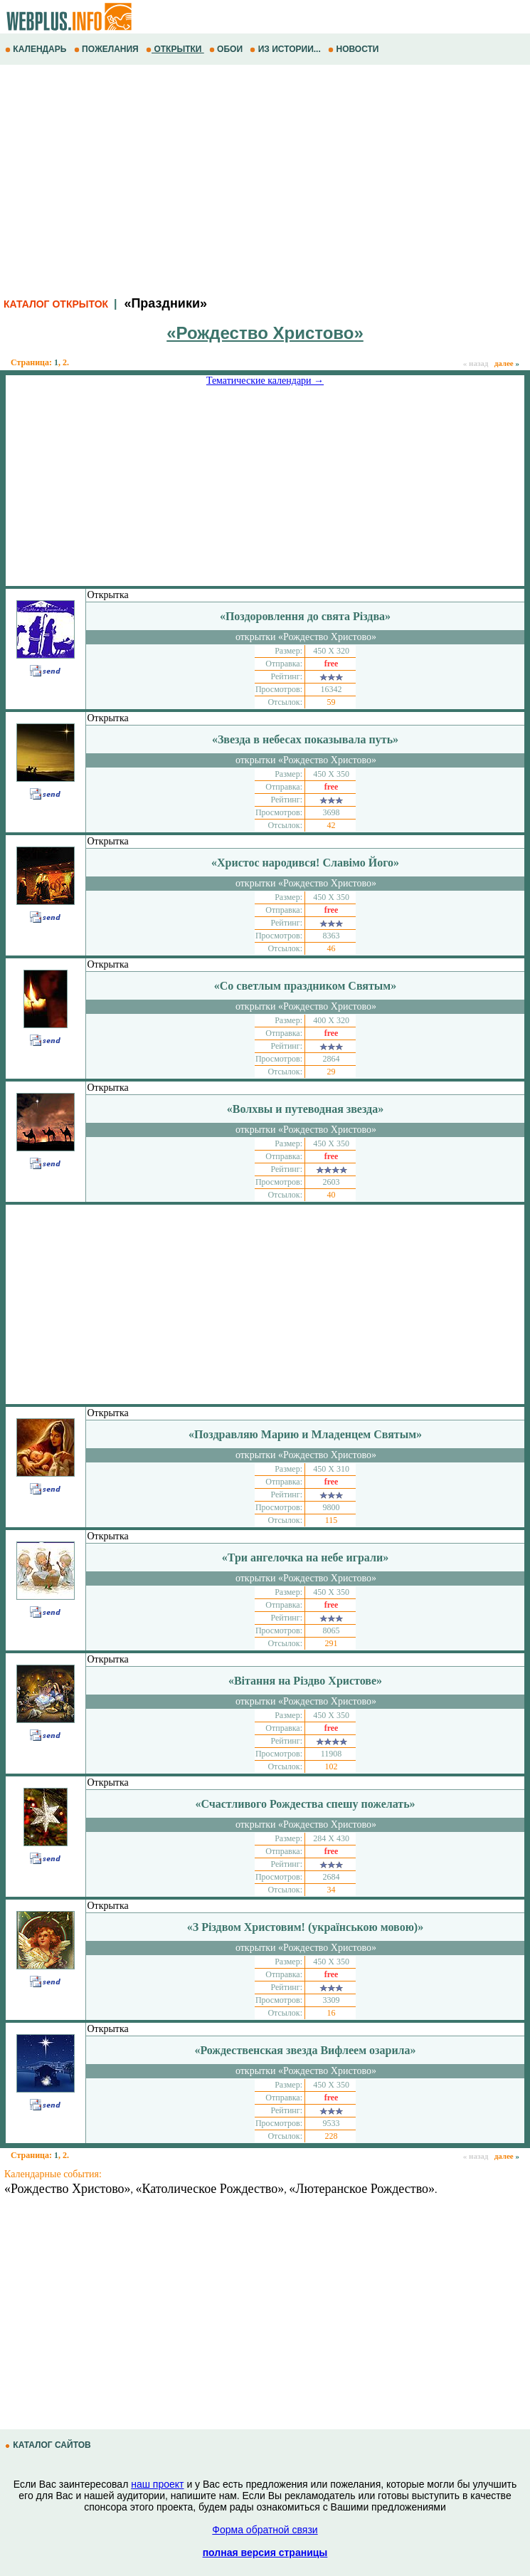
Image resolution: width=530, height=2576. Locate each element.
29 (331, 1072)
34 (331, 1890)
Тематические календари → (265, 380)
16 (331, 2013)
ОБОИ (227, 49)
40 (331, 1195)
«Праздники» (165, 303)
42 (331, 825)
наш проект (157, 2484)
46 (331, 948)
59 (331, 702)
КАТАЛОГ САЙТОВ (49, 2445)
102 (331, 1766)
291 (331, 1643)
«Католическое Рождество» (210, 2189)
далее (506, 363)
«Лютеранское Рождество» (362, 2189)
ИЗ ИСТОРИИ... (286, 49)
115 (331, 1520)
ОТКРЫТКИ (175, 49)
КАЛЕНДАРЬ (37, 49)
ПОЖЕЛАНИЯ (107, 49)
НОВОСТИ (354, 49)
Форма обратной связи (264, 2529)
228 (331, 2136)
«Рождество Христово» (67, 2189)
